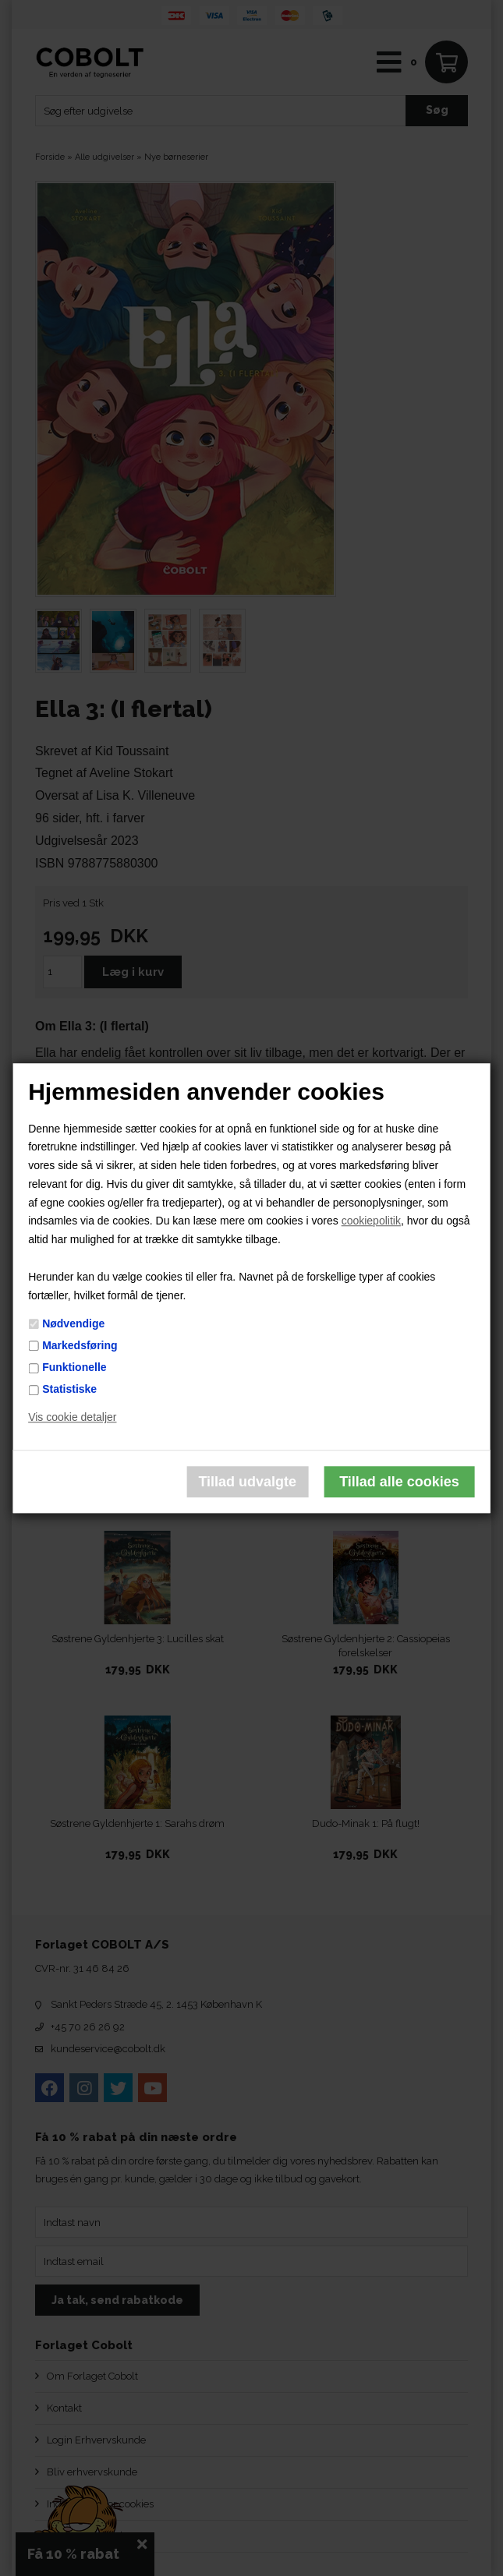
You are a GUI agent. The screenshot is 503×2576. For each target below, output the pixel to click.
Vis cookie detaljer (72, 1417)
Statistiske (69, 1389)
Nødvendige (73, 1323)
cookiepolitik (371, 1221)
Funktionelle (74, 1367)
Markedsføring (79, 1345)
